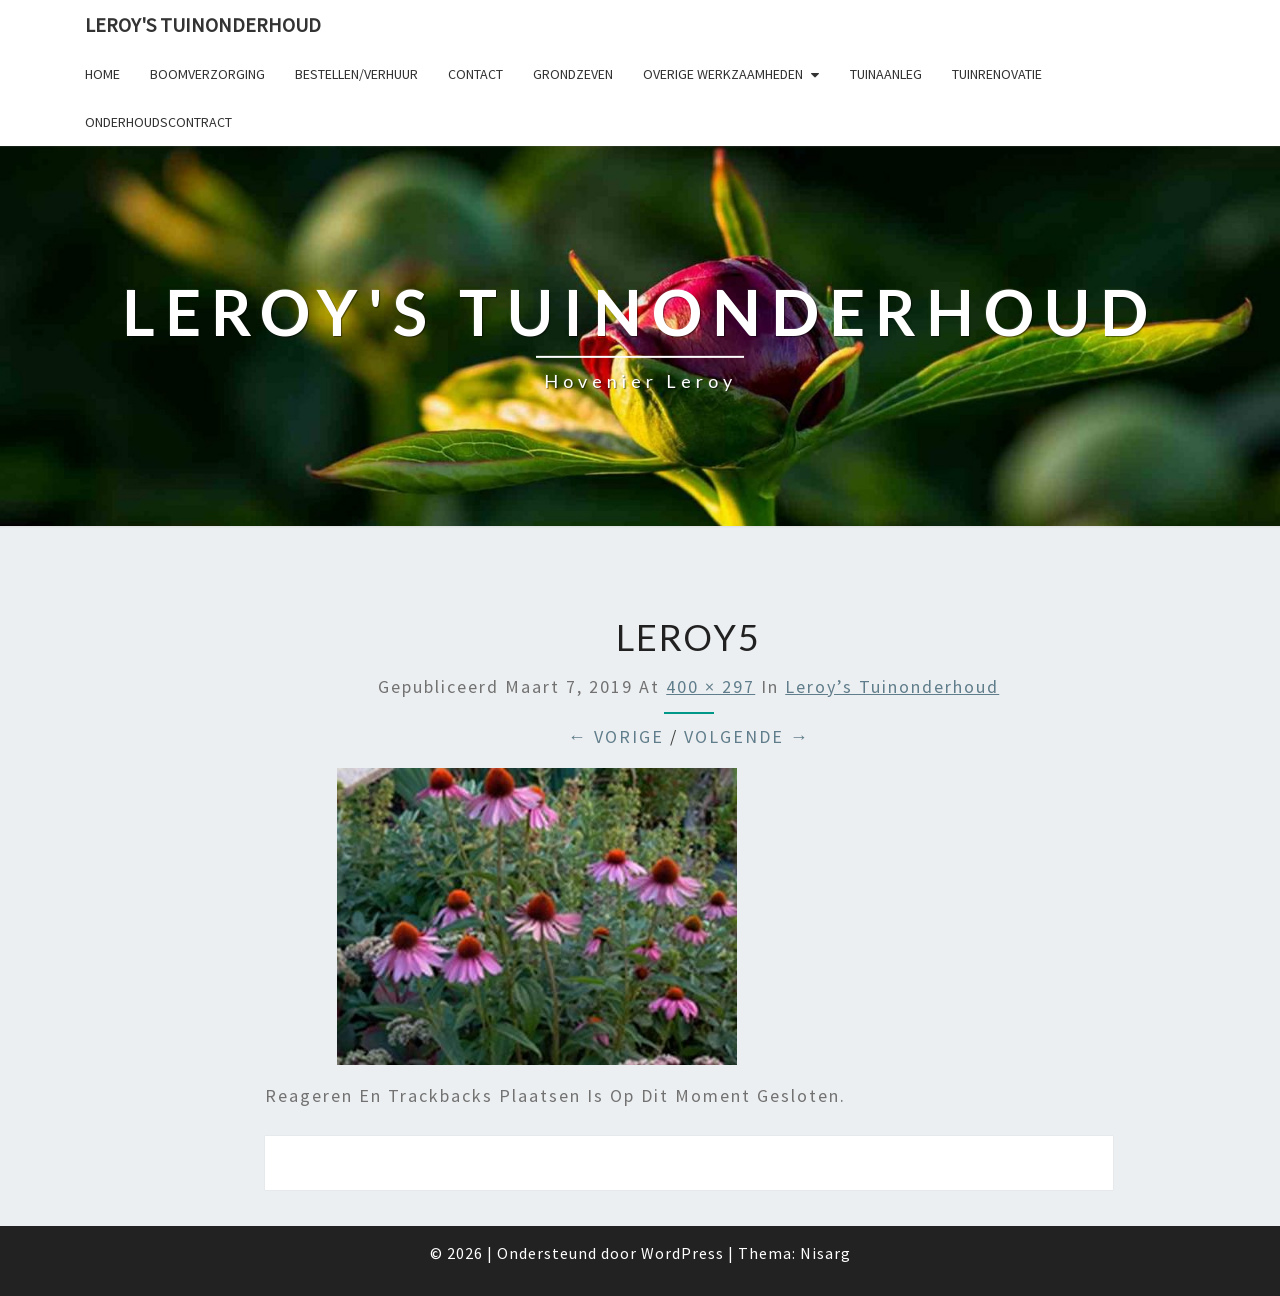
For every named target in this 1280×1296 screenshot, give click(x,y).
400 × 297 (710, 686)
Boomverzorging (207, 74)
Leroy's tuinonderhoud (203, 24)
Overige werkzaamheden (723, 74)
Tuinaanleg (886, 74)
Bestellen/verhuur (356, 74)
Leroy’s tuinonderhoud (892, 686)
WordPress (682, 1253)
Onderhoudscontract (158, 122)
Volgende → (747, 736)
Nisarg (825, 1253)
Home (102, 74)
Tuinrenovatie (997, 74)
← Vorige (616, 736)
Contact (475, 74)
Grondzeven (573, 74)
